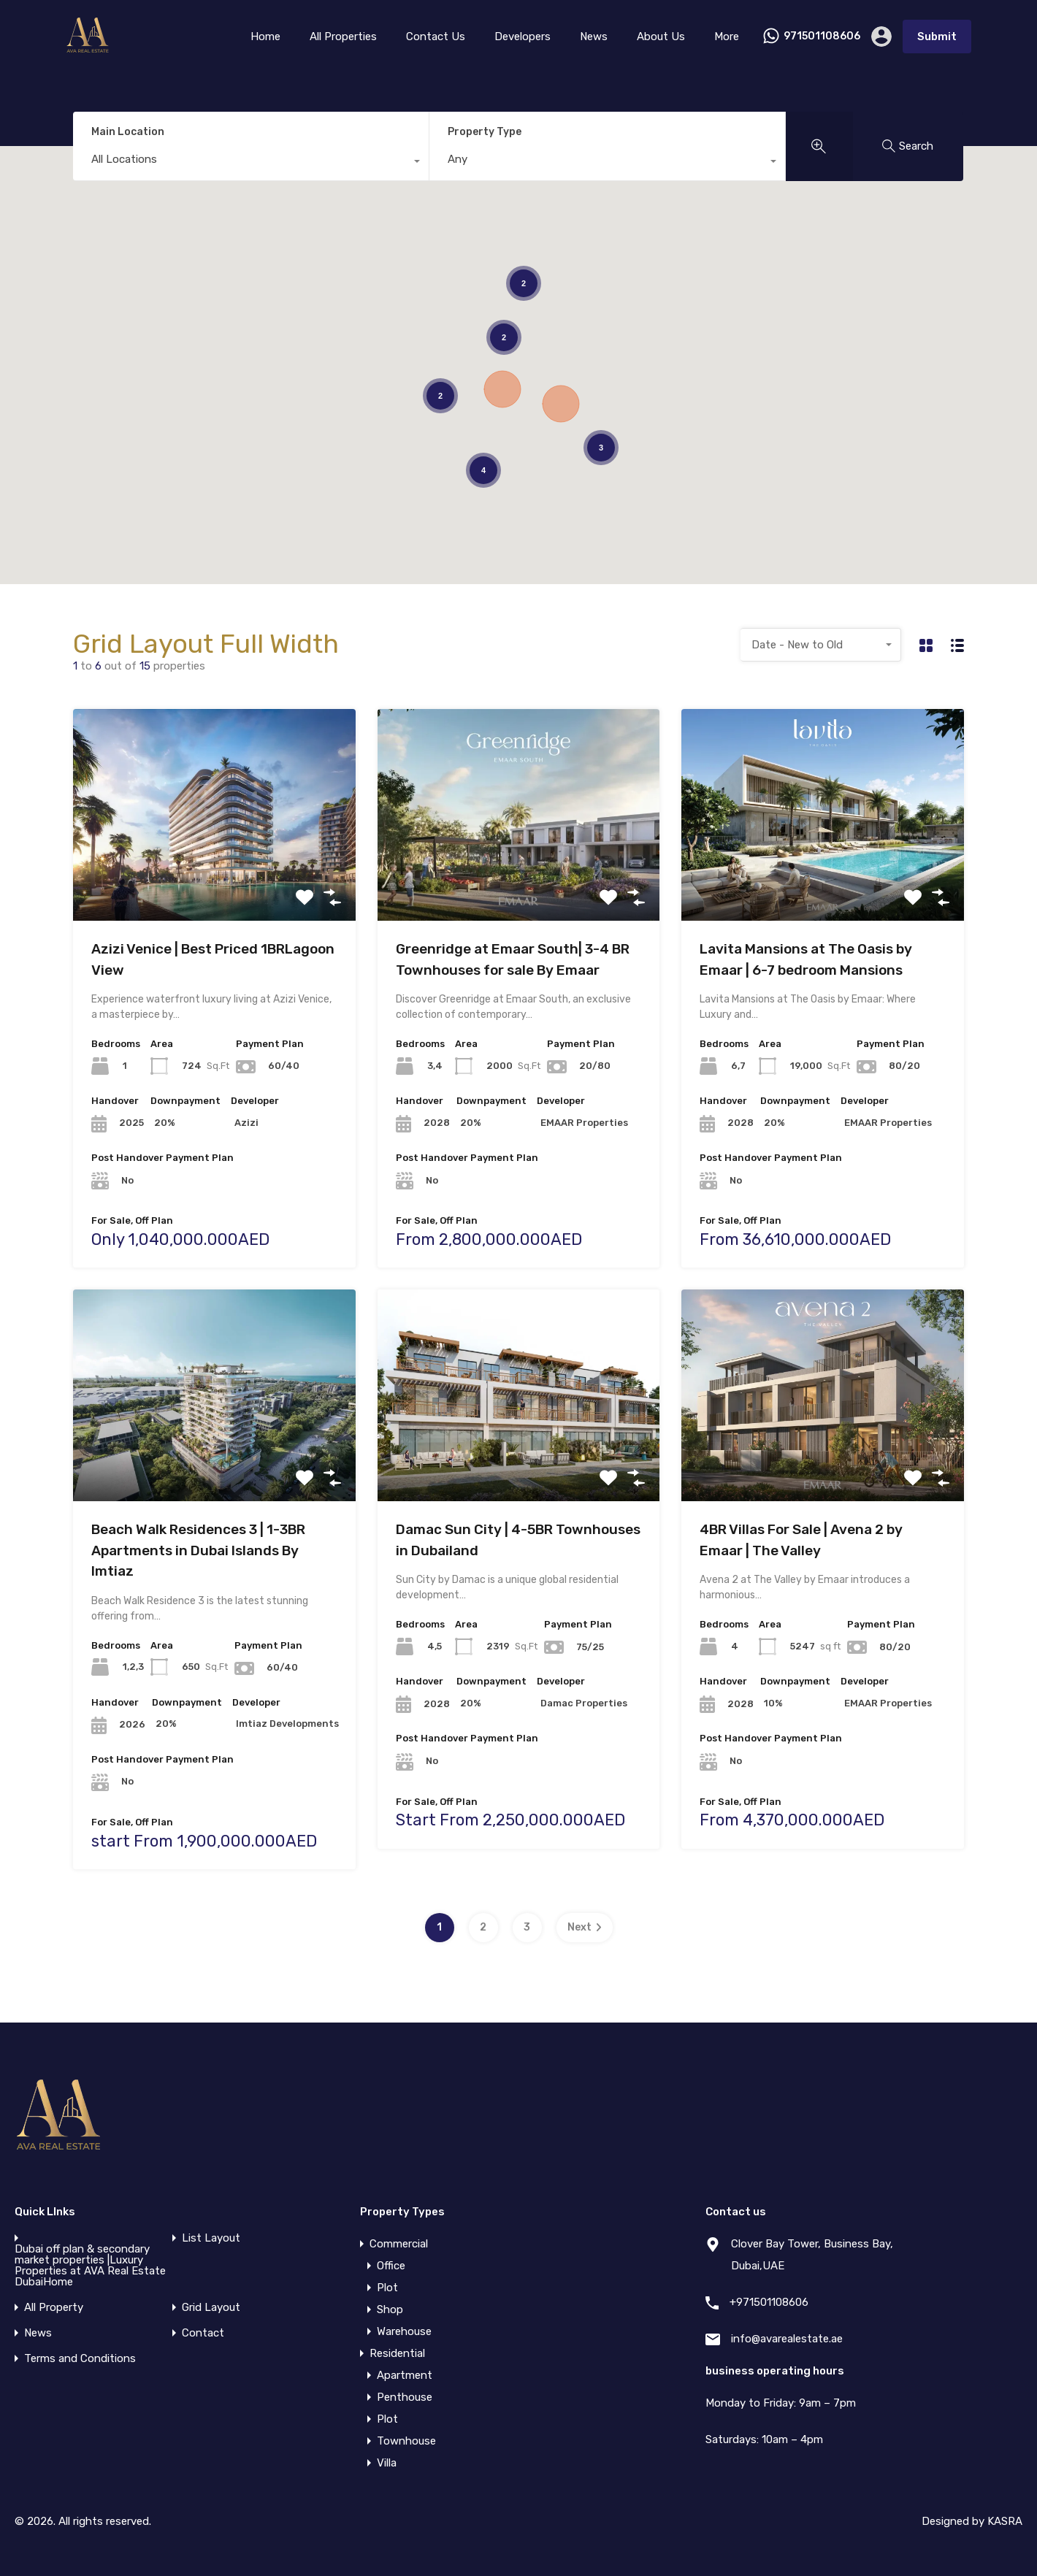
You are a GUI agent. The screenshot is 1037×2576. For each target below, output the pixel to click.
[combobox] (251, 162)
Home (265, 36)
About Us (661, 36)
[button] (561, 404)
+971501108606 (769, 2302)
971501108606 (822, 36)
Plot (387, 2287)
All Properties (343, 36)
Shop (390, 2309)
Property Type (484, 132)
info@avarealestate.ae (787, 2338)
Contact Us (435, 36)
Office (391, 2265)
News (594, 36)
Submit (937, 36)
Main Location (127, 132)
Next (584, 1927)
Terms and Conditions (80, 2358)
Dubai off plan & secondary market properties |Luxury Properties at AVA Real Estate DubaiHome (90, 2266)
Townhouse (406, 2440)
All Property (53, 2307)
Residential (397, 2353)
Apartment (404, 2375)
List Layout (211, 2238)
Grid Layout (211, 2307)
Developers (522, 36)
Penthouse (404, 2397)
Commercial (399, 2243)
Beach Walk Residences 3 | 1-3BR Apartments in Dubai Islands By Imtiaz (198, 1550)
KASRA (1004, 2521)
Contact (203, 2333)
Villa (387, 2462)
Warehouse (404, 2331)
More (726, 36)
